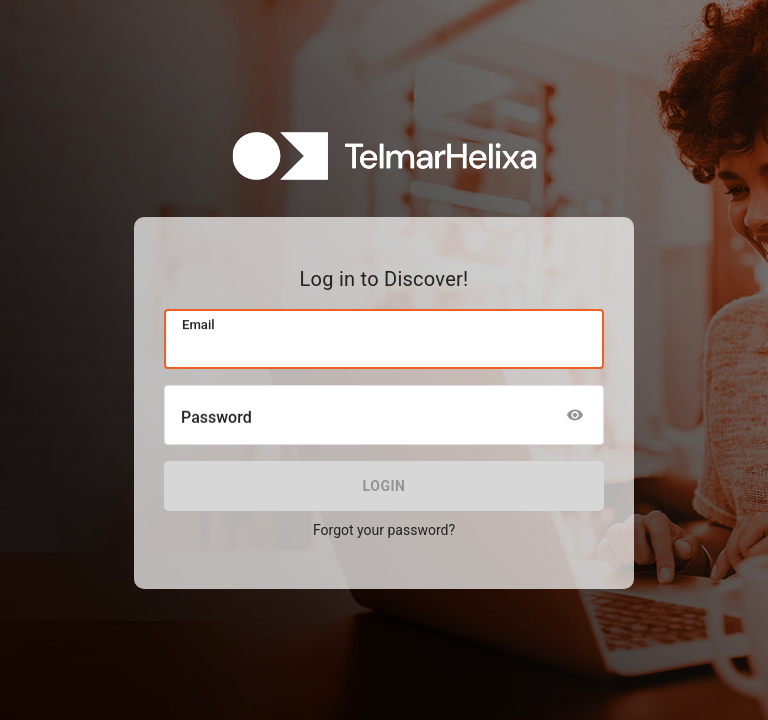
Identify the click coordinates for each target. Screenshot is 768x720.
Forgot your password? (384, 530)
